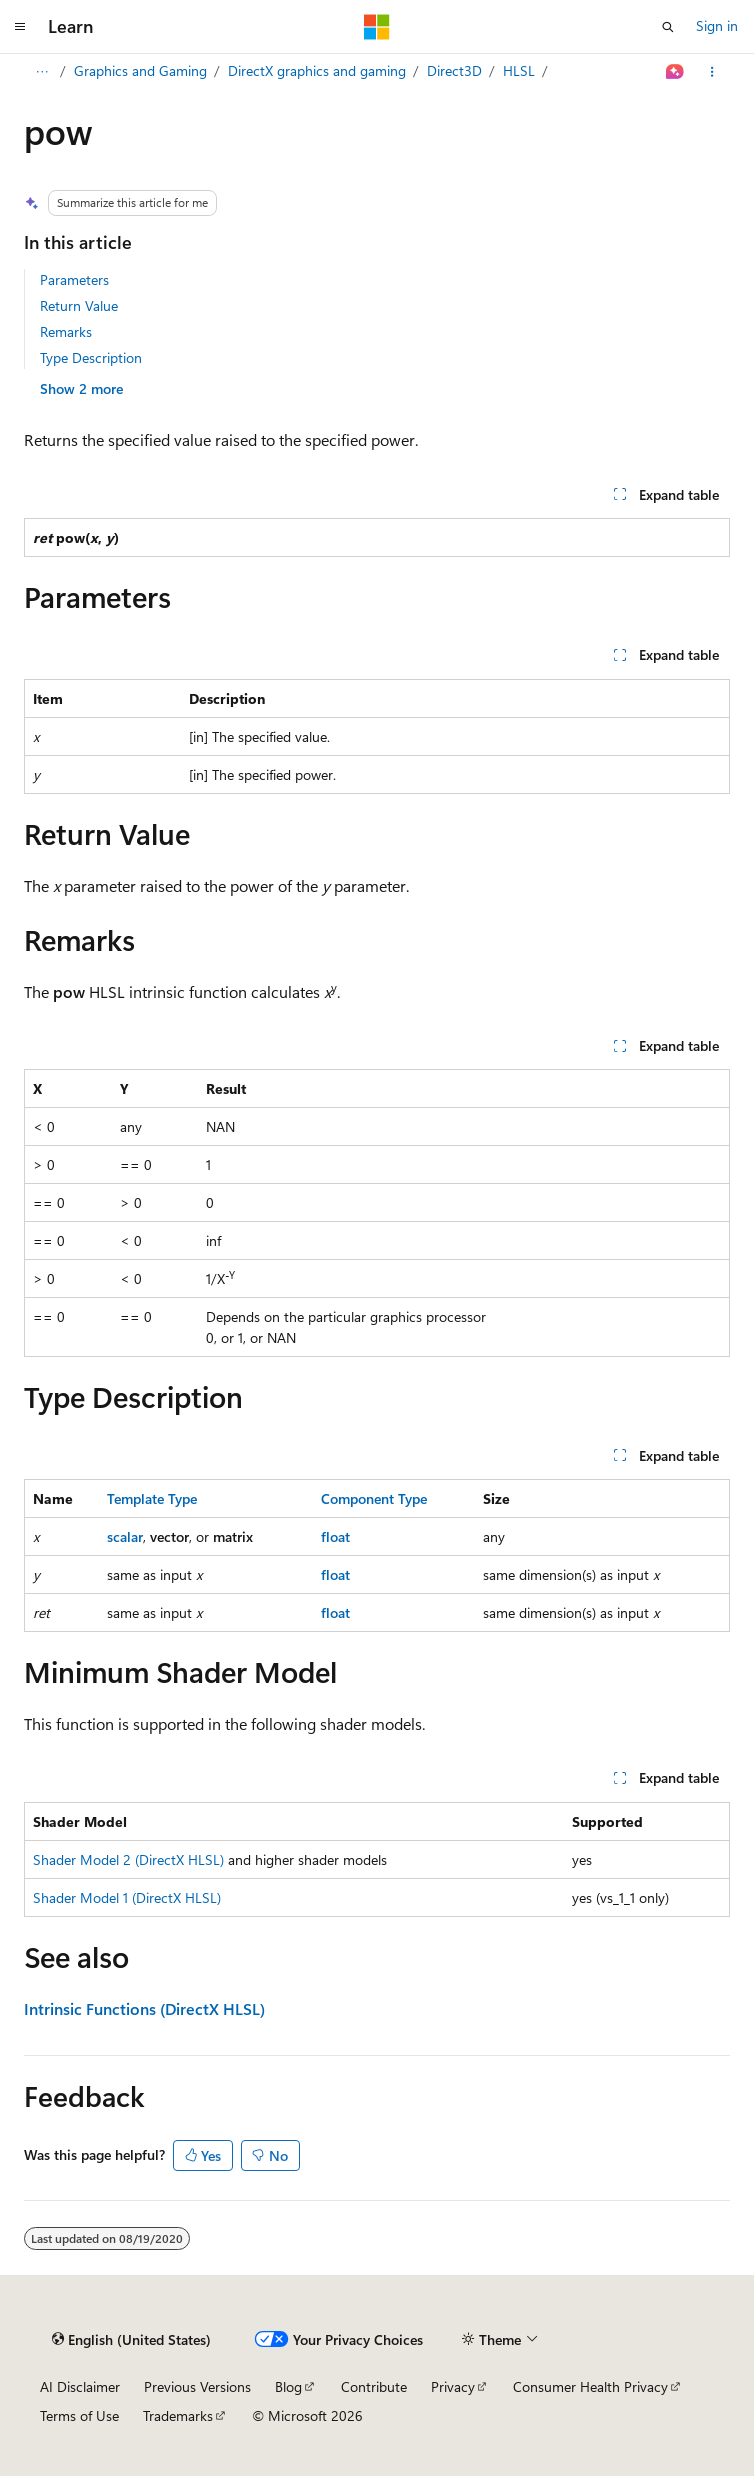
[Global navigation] (20, 27)
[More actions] (712, 72)
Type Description (91, 357)
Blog (288, 2386)
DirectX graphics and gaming (317, 70)
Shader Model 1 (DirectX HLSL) (127, 1897)
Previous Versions (197, 2386)
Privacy (453, 2386)
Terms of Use (79, 2415)
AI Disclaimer (80, 2386)
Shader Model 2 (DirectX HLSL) (128, 1859)
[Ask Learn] (675, 72)
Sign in (717, 25)
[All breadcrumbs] (41, 72)
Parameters (74, 279)
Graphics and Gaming (140, 70)
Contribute (374, 2386)
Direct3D (454, 70)
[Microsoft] (377, 27)
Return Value (79, 305)
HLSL (519, 70)
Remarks (66, 331)
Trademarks (178, 2415)
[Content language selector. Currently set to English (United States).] (131, 2340)
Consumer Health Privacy (590, 2386)
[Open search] (668, 27)
